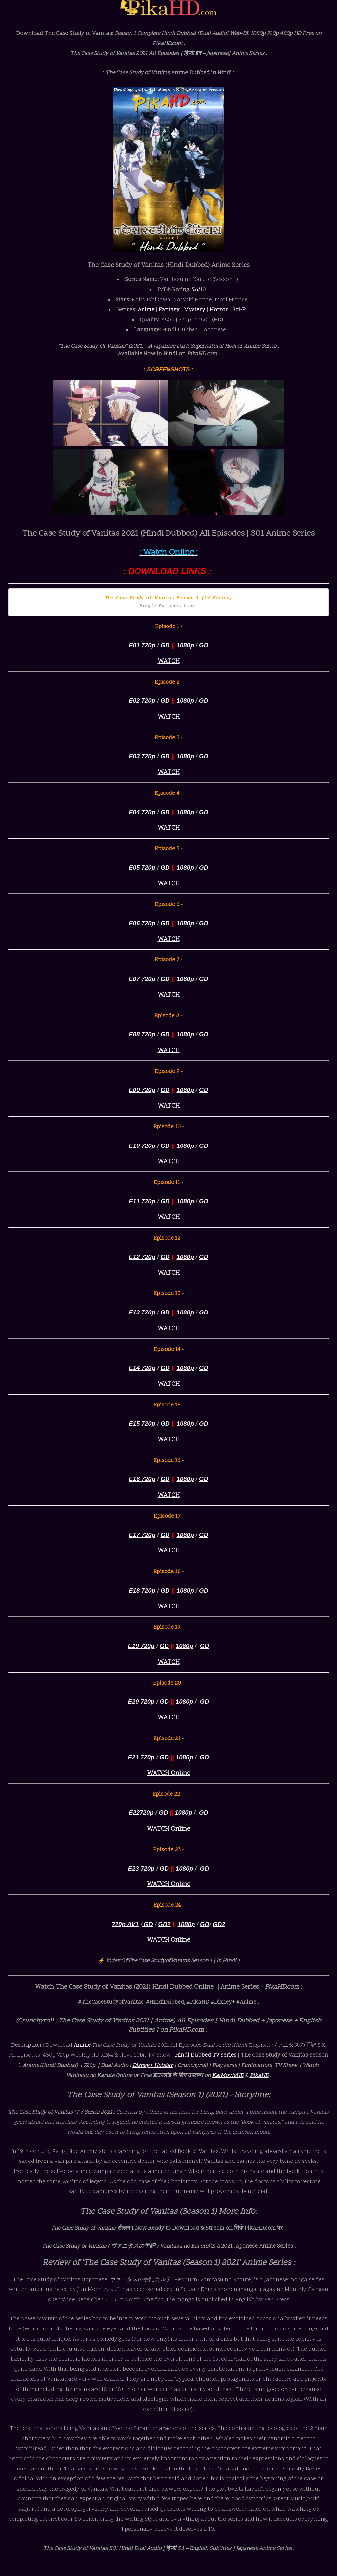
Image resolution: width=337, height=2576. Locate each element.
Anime (146, 310)
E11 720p (142, 1201)
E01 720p (142, 645)
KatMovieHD (228, 2076)
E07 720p (142, 978)
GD (164, 645)
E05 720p (142, 867)
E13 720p (142, 1312)
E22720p (141, 1812)
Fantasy (169, 310)
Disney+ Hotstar (152, 2065)
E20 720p (141, 1701)
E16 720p (142, 1479)
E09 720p (142, 1089)
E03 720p (142, 756)
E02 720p (142, 700)
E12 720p (142, 1256)
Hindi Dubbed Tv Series (205, 2055)
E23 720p (141, 1868)
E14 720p (142, 1367)
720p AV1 (125, 1924)
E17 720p (142, 1534)
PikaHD (259, 2076)
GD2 (164, 1924)
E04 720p (142, 812)
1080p (185, 645)
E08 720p (142, 1034)
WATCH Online (168, 1773)
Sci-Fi (239, 310)
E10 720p (142, 1145)
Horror (219, 310)
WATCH (169, 661)
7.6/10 (199, 290)
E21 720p (141, 1757)
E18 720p (142, 1590)
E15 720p (142, 1423)
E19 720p (141, 1645)
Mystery (194, 310)
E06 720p (142, 923)
